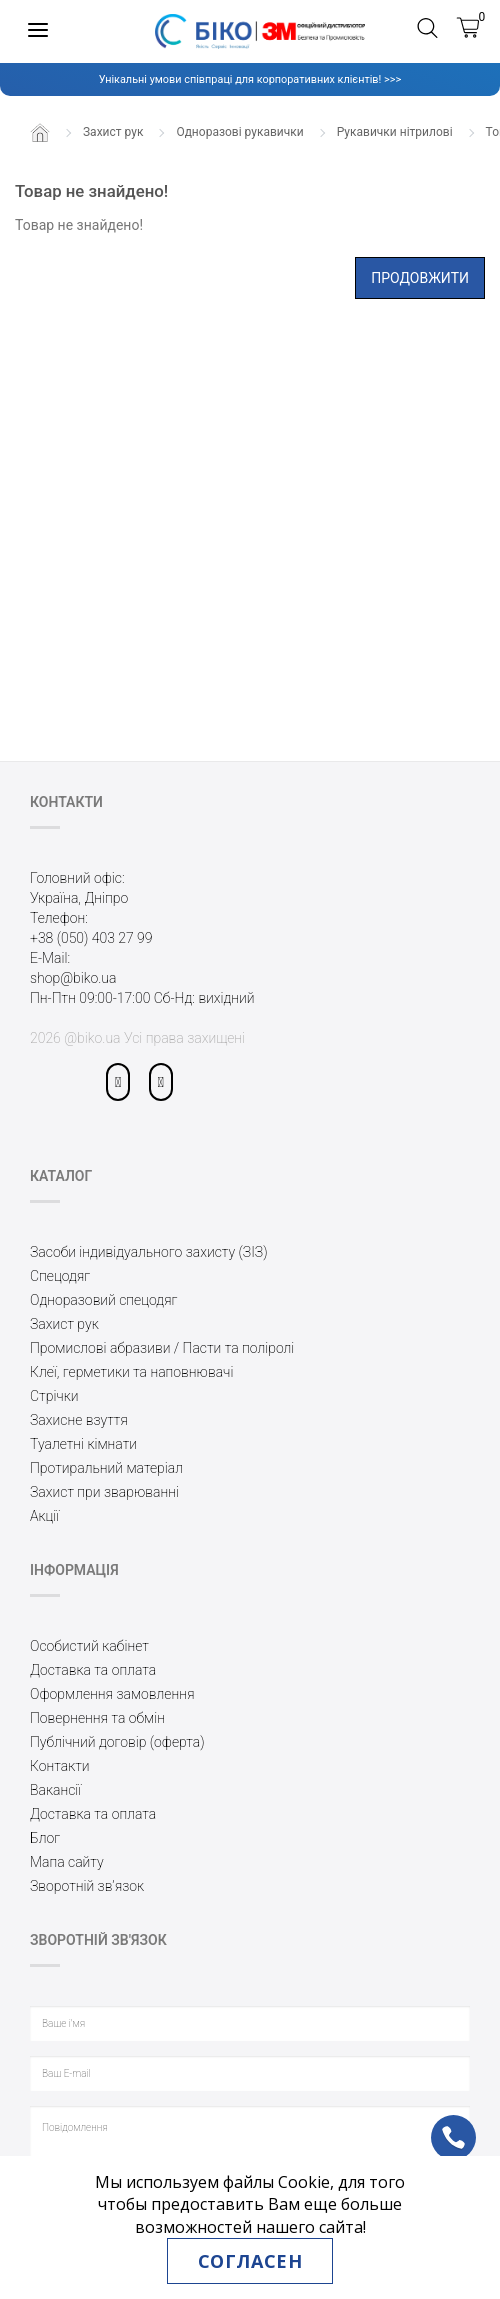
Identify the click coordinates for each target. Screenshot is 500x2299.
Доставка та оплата (93, 1670)
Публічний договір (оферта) (117, 1742)
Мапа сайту (67, 1862)
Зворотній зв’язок (87, 1886)
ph (437, 2124)
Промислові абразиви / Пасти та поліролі (162, 1348)
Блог (45, 1838)
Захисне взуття (79, 1420)
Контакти (60, 1766)
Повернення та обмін (97, 1718)
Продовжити (420, 278)
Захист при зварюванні (104, 1492)
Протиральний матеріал (106, 1468)
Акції (44, 1516)
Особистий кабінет (89, 1646)
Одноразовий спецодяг (104, 1300)
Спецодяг (60, 1276)
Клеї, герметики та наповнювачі (131, 1372)
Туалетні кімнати (83, 1444)
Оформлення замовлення (112, 1694)
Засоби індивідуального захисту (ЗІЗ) (149, 1252)
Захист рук (113, 132)
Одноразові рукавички (239, 132)
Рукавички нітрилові (395, 132)
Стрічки (54, 1396)
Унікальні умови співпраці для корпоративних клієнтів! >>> (250, 79)
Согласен (250, 2261)
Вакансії (55, 1790)
